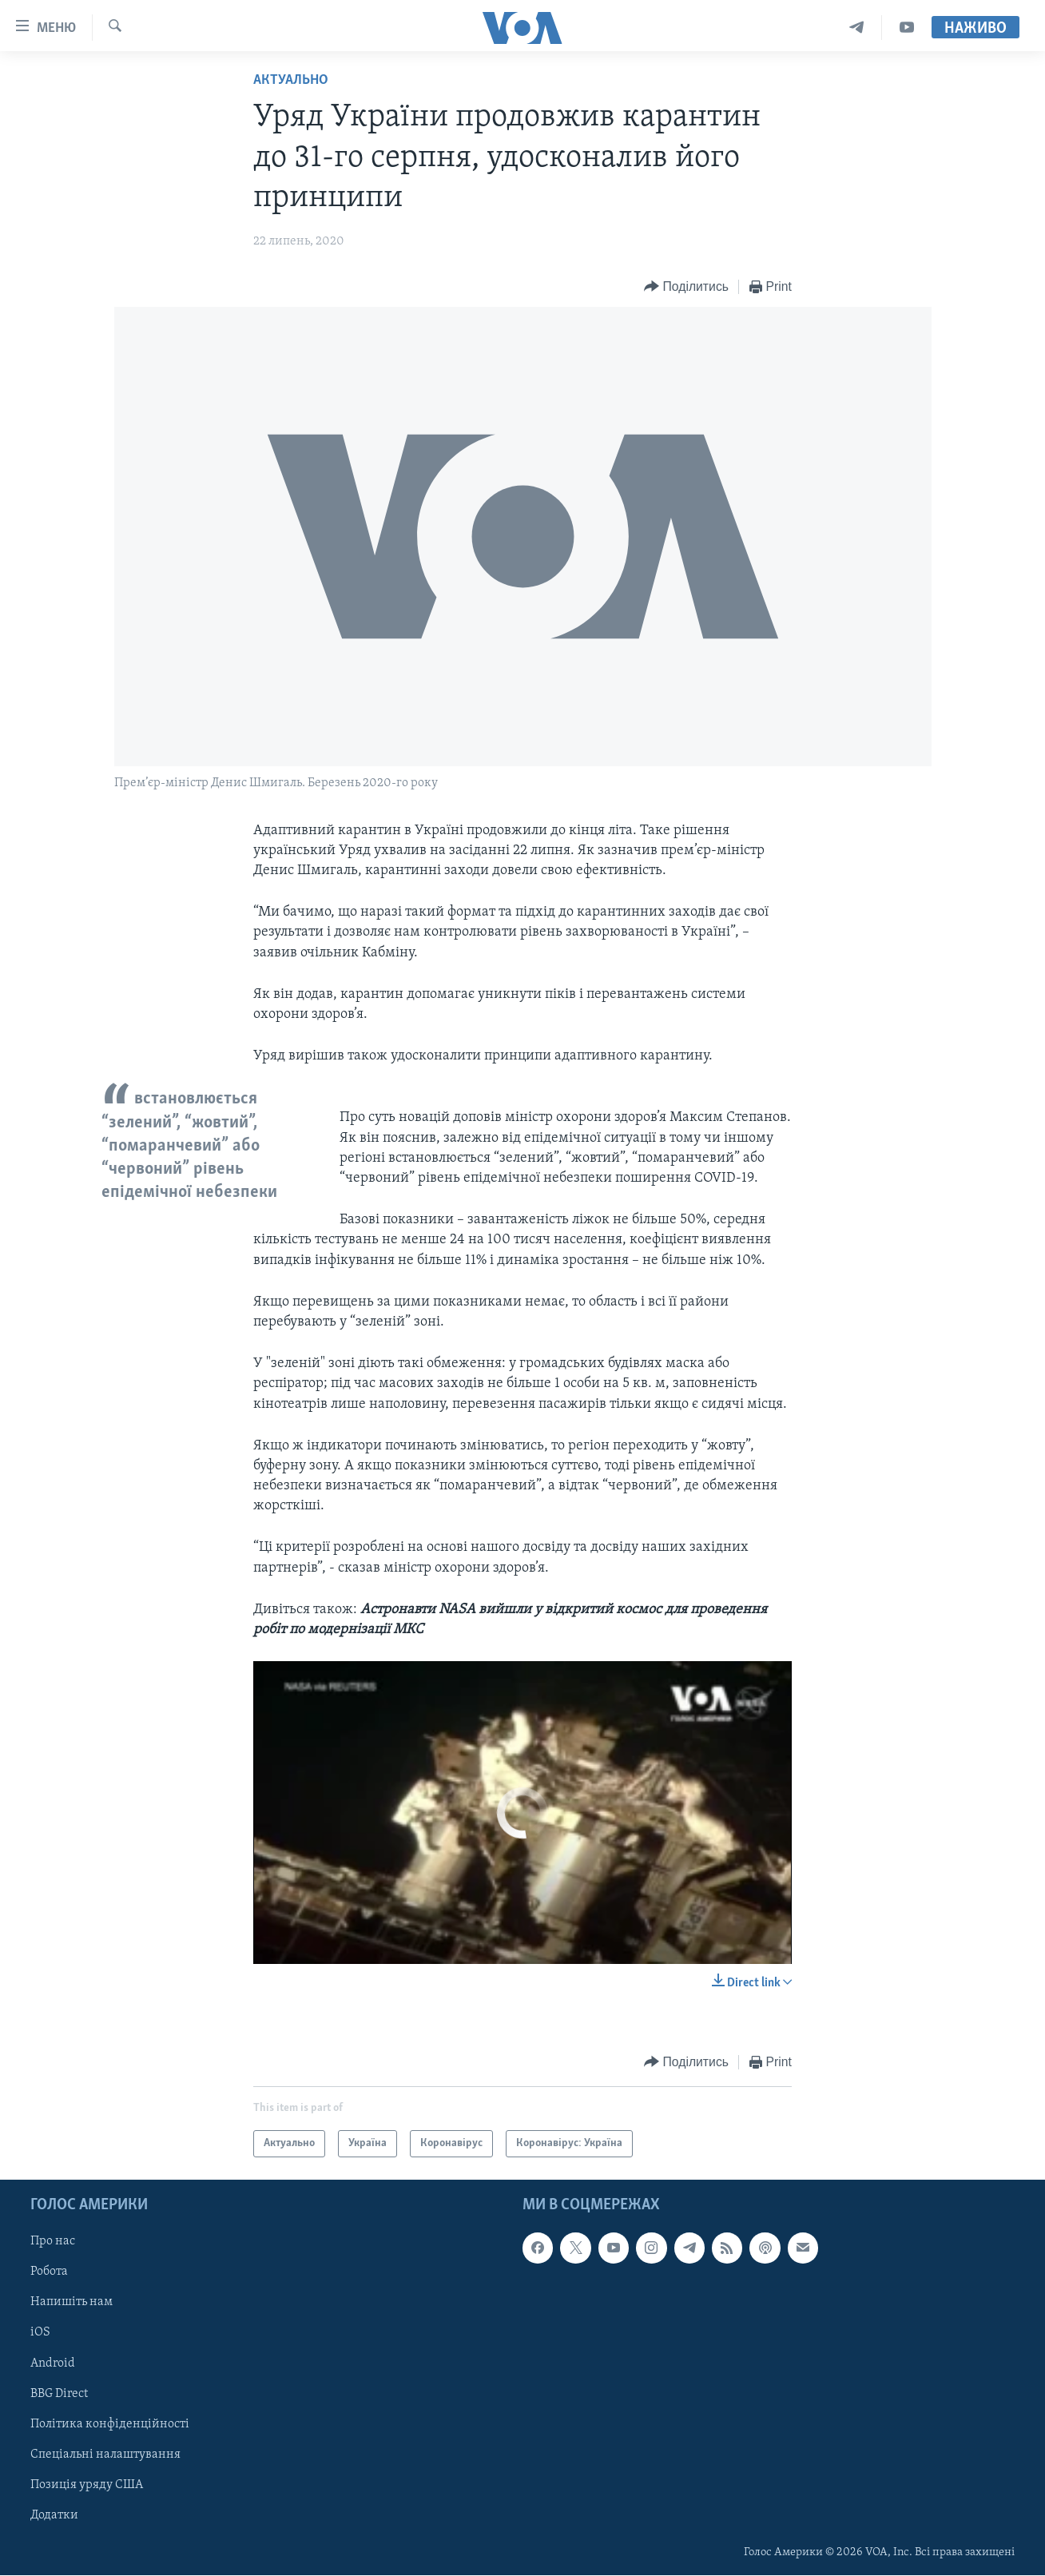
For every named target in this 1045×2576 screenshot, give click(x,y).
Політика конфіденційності (109, 2424)
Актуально (290, 80)
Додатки (54, 2515)
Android (52, 2363)
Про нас (52, 2242)
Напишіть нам (71, 2302)
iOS (40, 2333)
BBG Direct (59, 2393)
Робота (49, 2272)
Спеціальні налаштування (105, 2454)
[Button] (686, 287)
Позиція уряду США (86, 2485)
